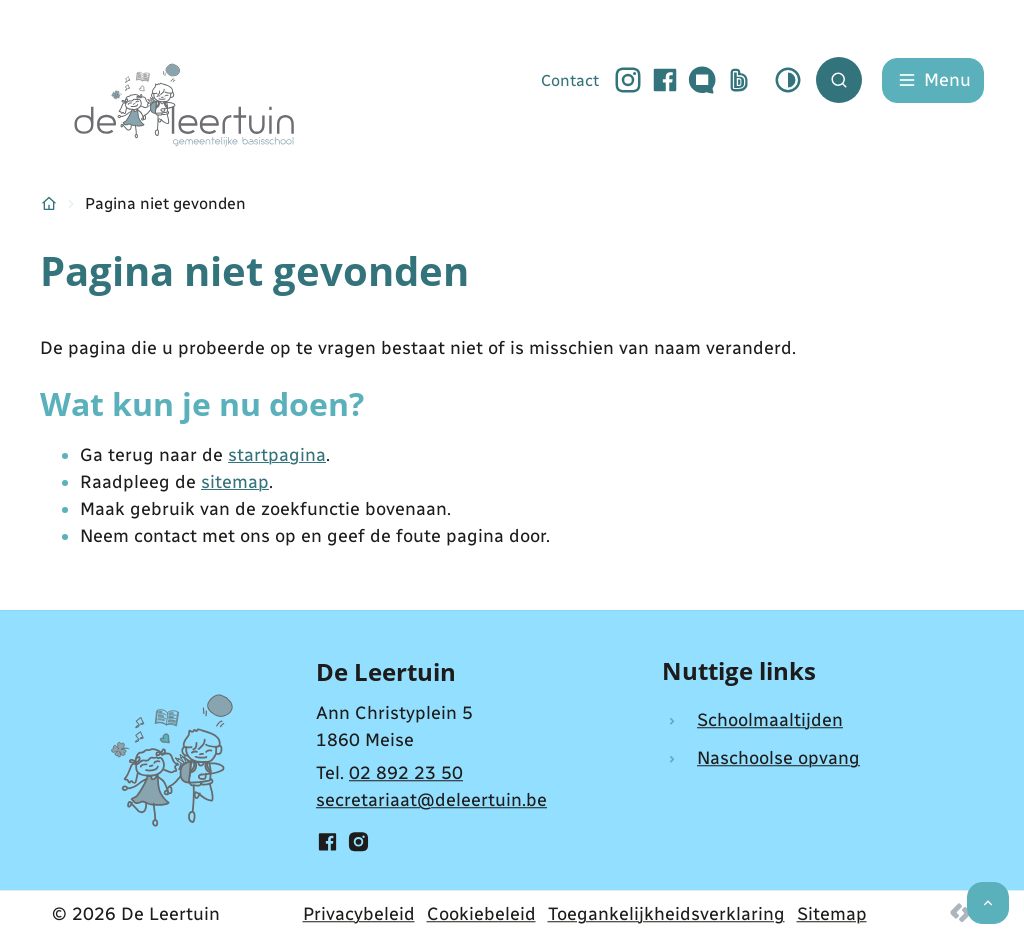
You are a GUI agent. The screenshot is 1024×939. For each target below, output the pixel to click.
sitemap (235, 482)
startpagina (277, 455)
